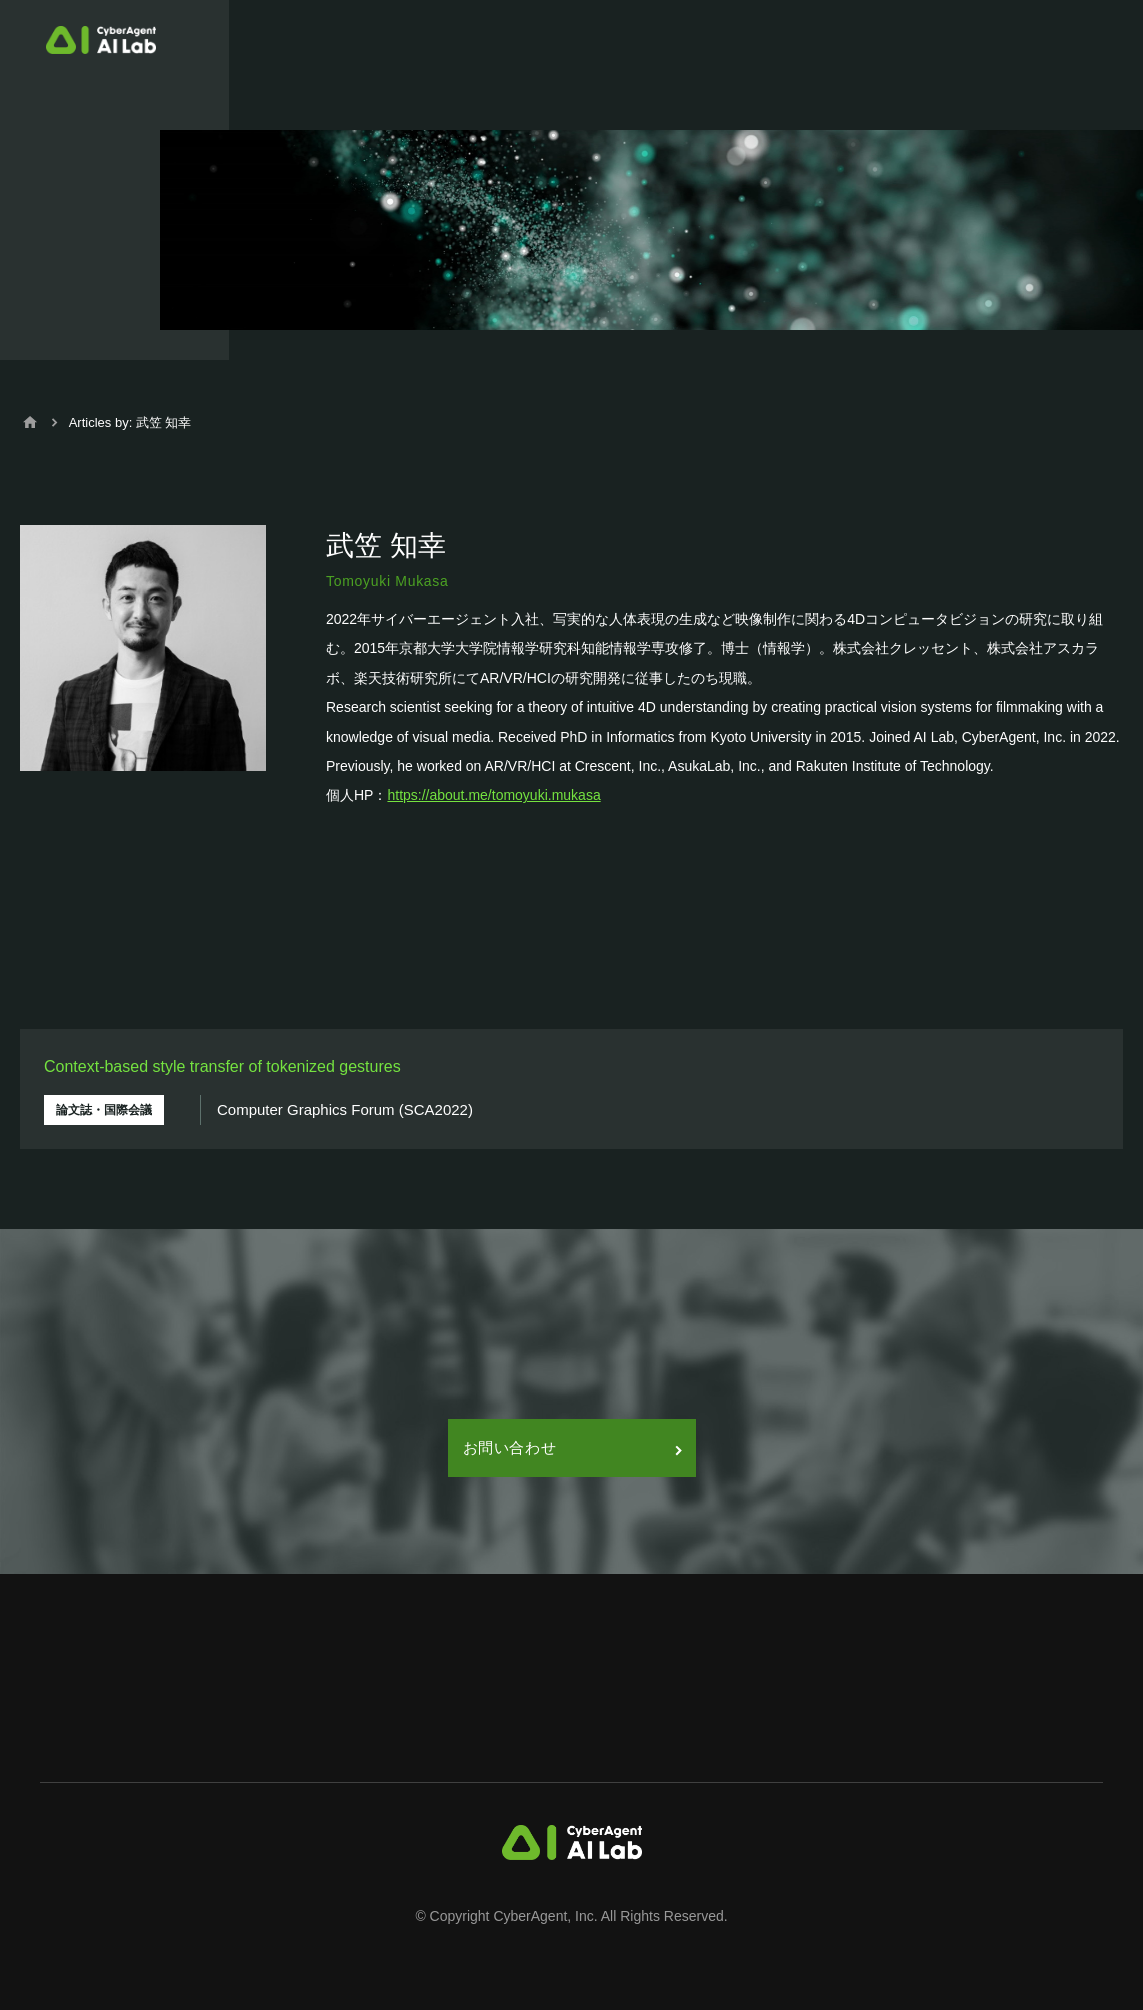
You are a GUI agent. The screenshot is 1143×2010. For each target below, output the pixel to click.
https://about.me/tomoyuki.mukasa (493, 795)
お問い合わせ (572, 1447)
